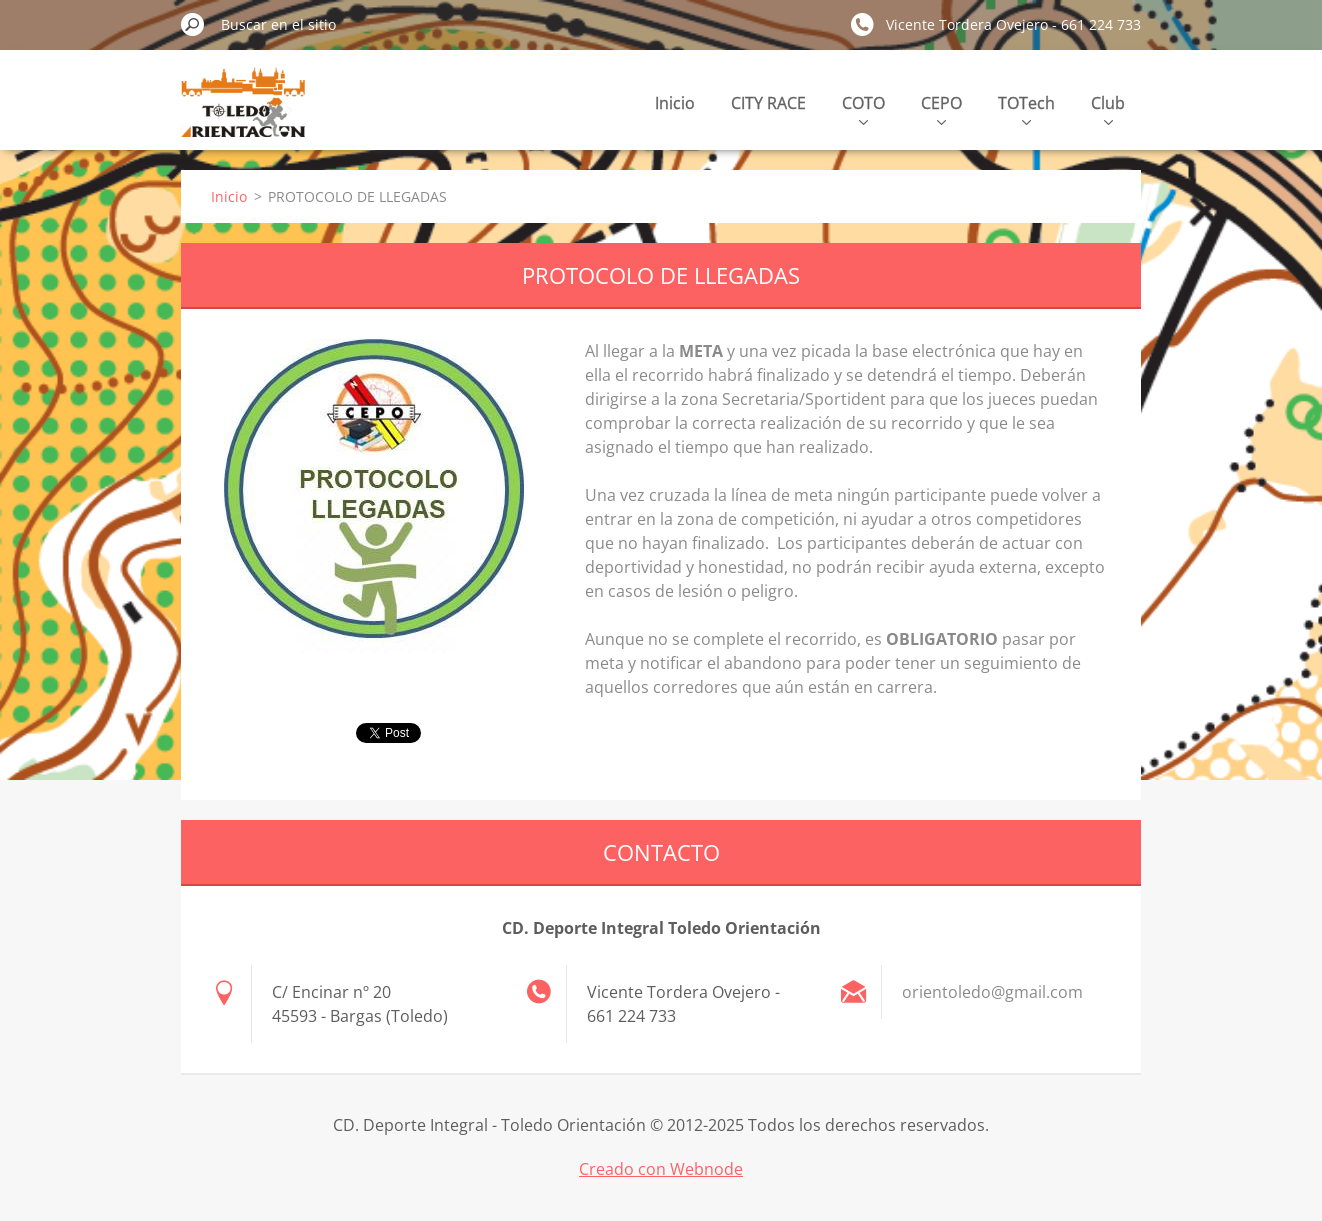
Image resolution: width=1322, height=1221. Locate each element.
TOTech (1026, 108)
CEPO (941, 108)
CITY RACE (768, 103)
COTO (863, 108)
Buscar (193, 24)
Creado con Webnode (661, 1169)
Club (1108, 108)
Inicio (675, 103)
